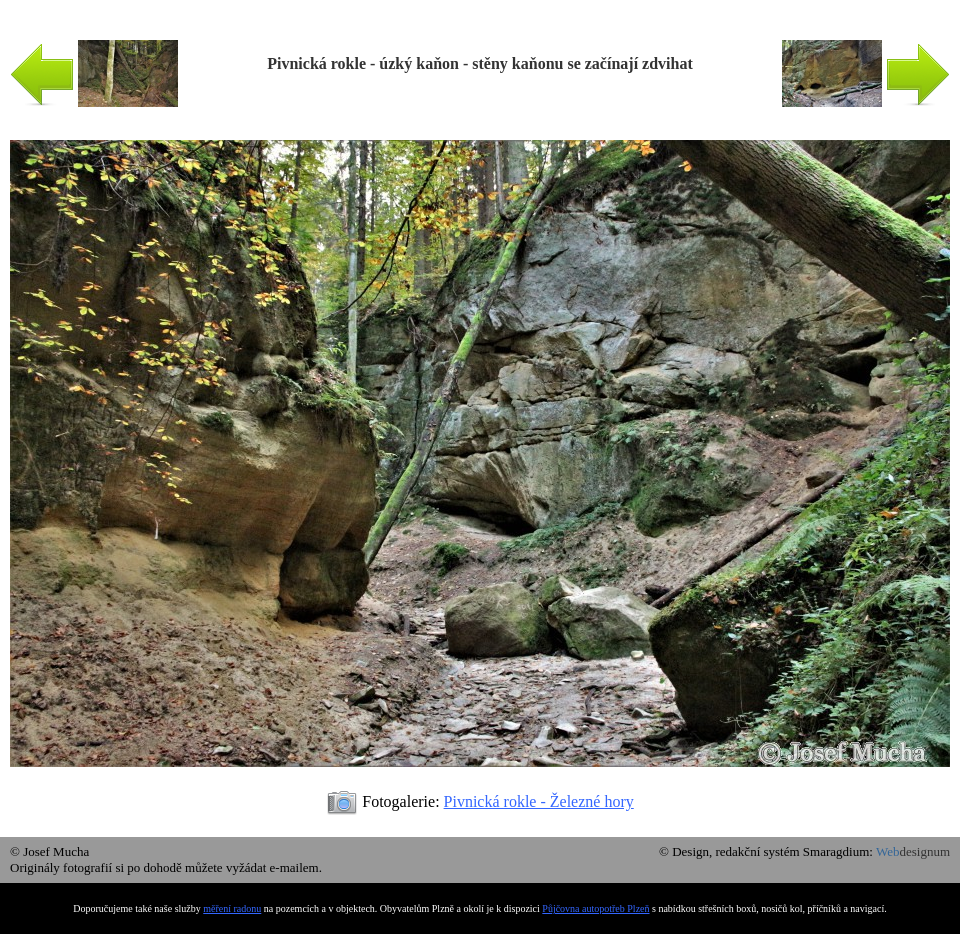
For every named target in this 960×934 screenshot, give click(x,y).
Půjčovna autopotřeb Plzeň (595, 908)
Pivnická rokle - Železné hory (539, 801)
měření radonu (232, 908)
